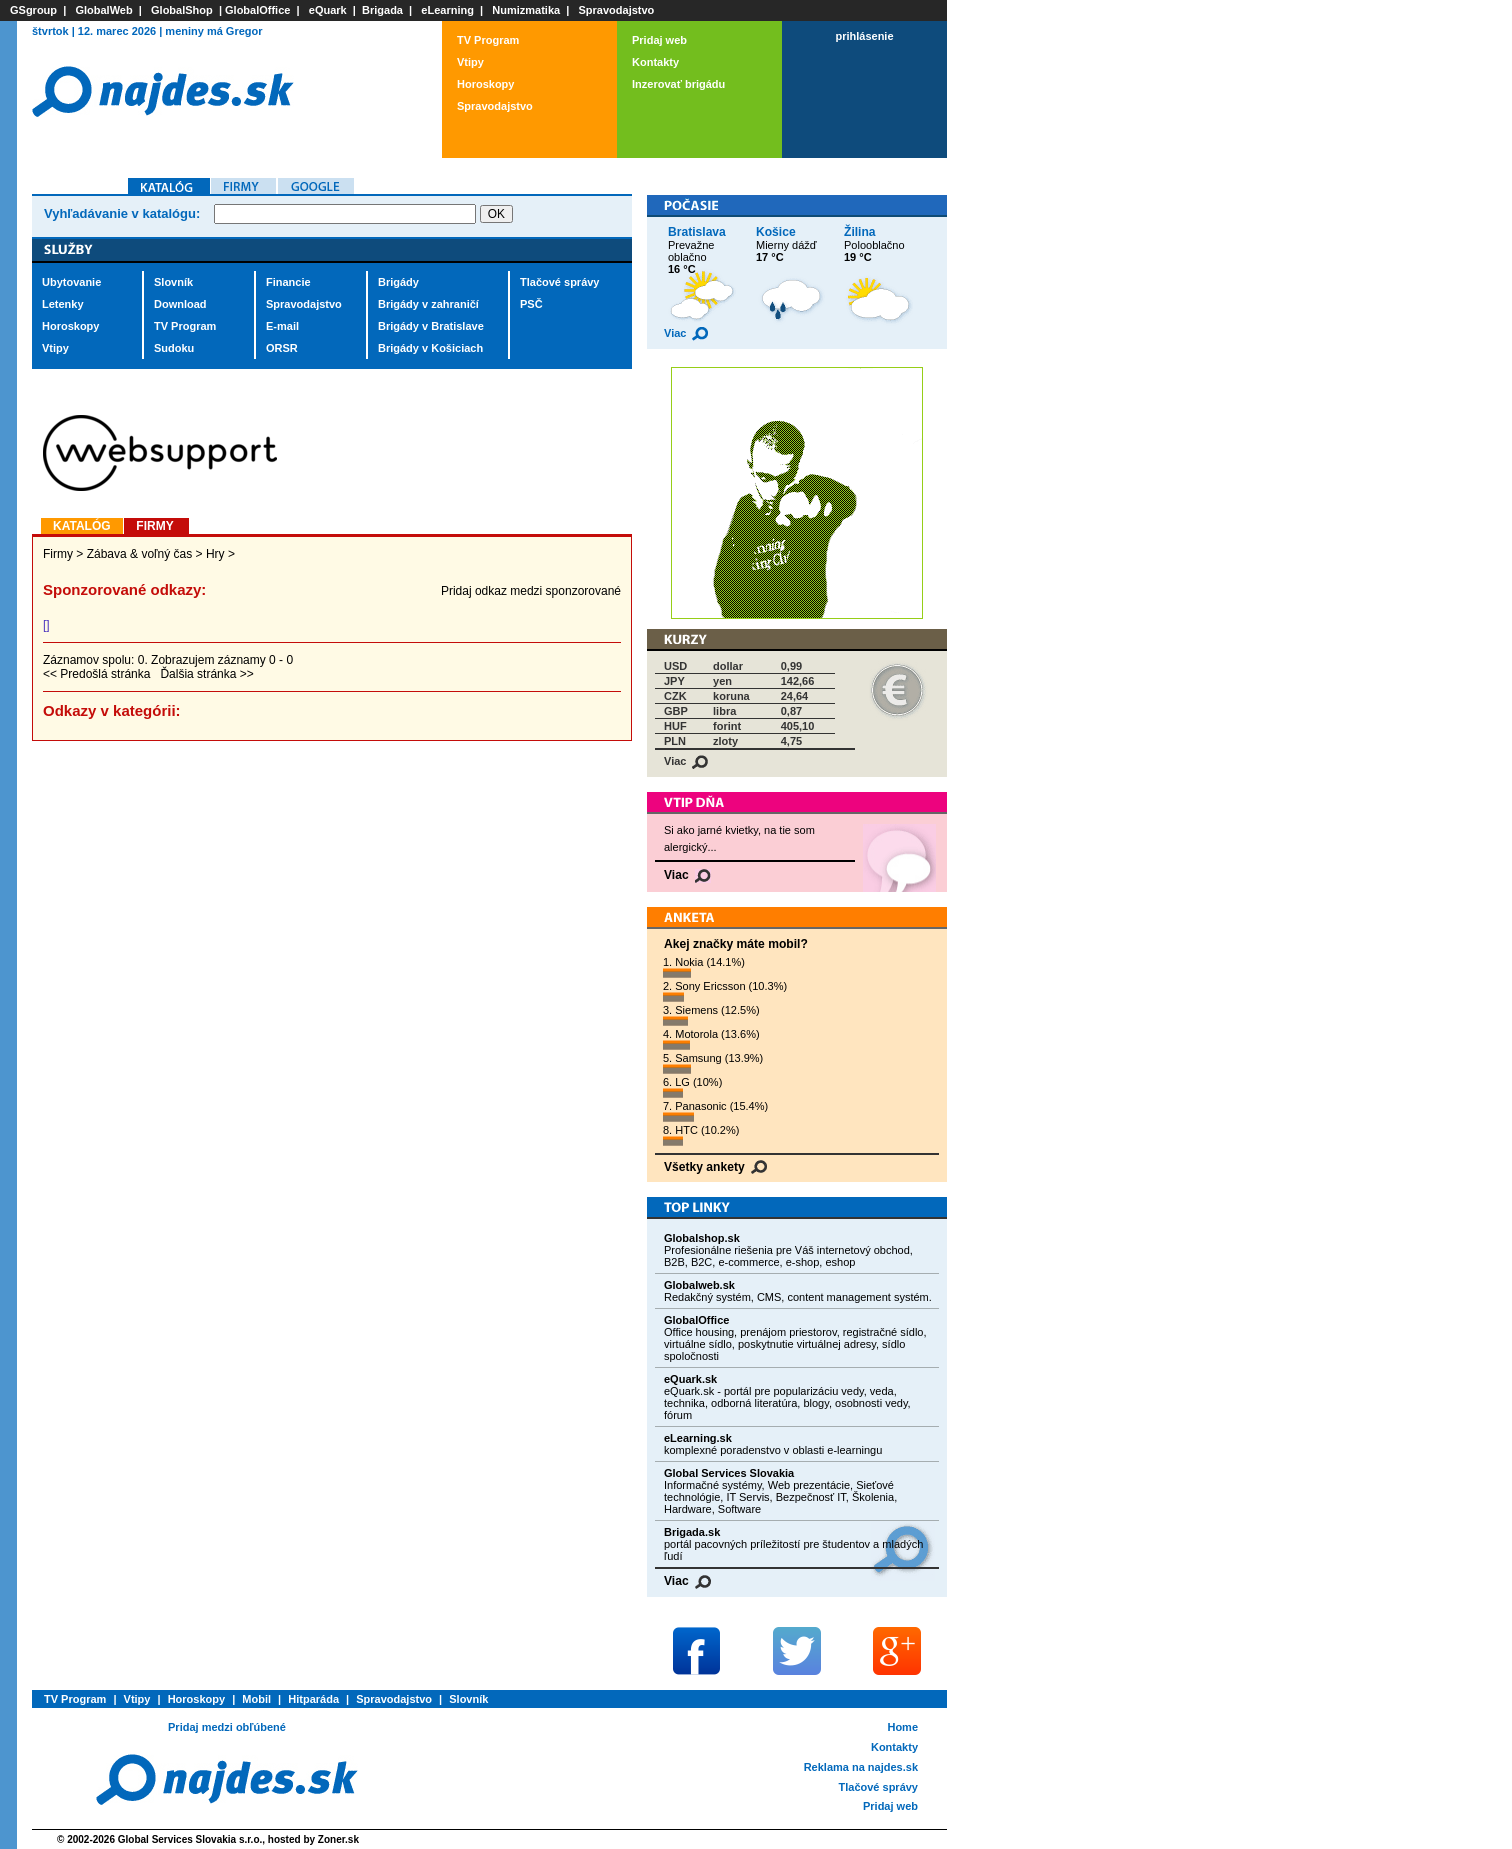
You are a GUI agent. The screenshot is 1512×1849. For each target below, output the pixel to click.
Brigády (398, 282)
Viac (686, 333)
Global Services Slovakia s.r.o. (190, 1839)
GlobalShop (182, 10)
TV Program (488, 40)
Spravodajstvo (617, 10)
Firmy (58, 554)
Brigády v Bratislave (431, 326)
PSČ (531, 304)
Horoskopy (485, 84)
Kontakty (655, 62)
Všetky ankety (715, 1167)
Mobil (256, 1699)
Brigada (382, 10)
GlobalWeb (103, 10)
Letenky (63, 304)
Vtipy (470, 62)
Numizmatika (526, 10)
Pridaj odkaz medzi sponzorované (531, 591)
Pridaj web (659, 40)
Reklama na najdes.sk (861, 1767)
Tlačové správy (560, 282)
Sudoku (174, 348)
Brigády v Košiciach (430, 348)
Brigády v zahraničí (428, 304)
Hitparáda (313, 1699)
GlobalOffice (257, 10)
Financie (288, 282)
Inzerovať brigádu (678, 84)
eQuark (328, 10)
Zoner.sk (338, 1839)
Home (902, 1727)
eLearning (447, 10)
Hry (215, 554)
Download (180, 304)
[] (46, 625)
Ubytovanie (71, 282)
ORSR (282, 348)
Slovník (173, 282)
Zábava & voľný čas (140, 554)
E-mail (282, 326)
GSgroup (33, 10)
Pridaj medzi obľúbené (227, 1727)
